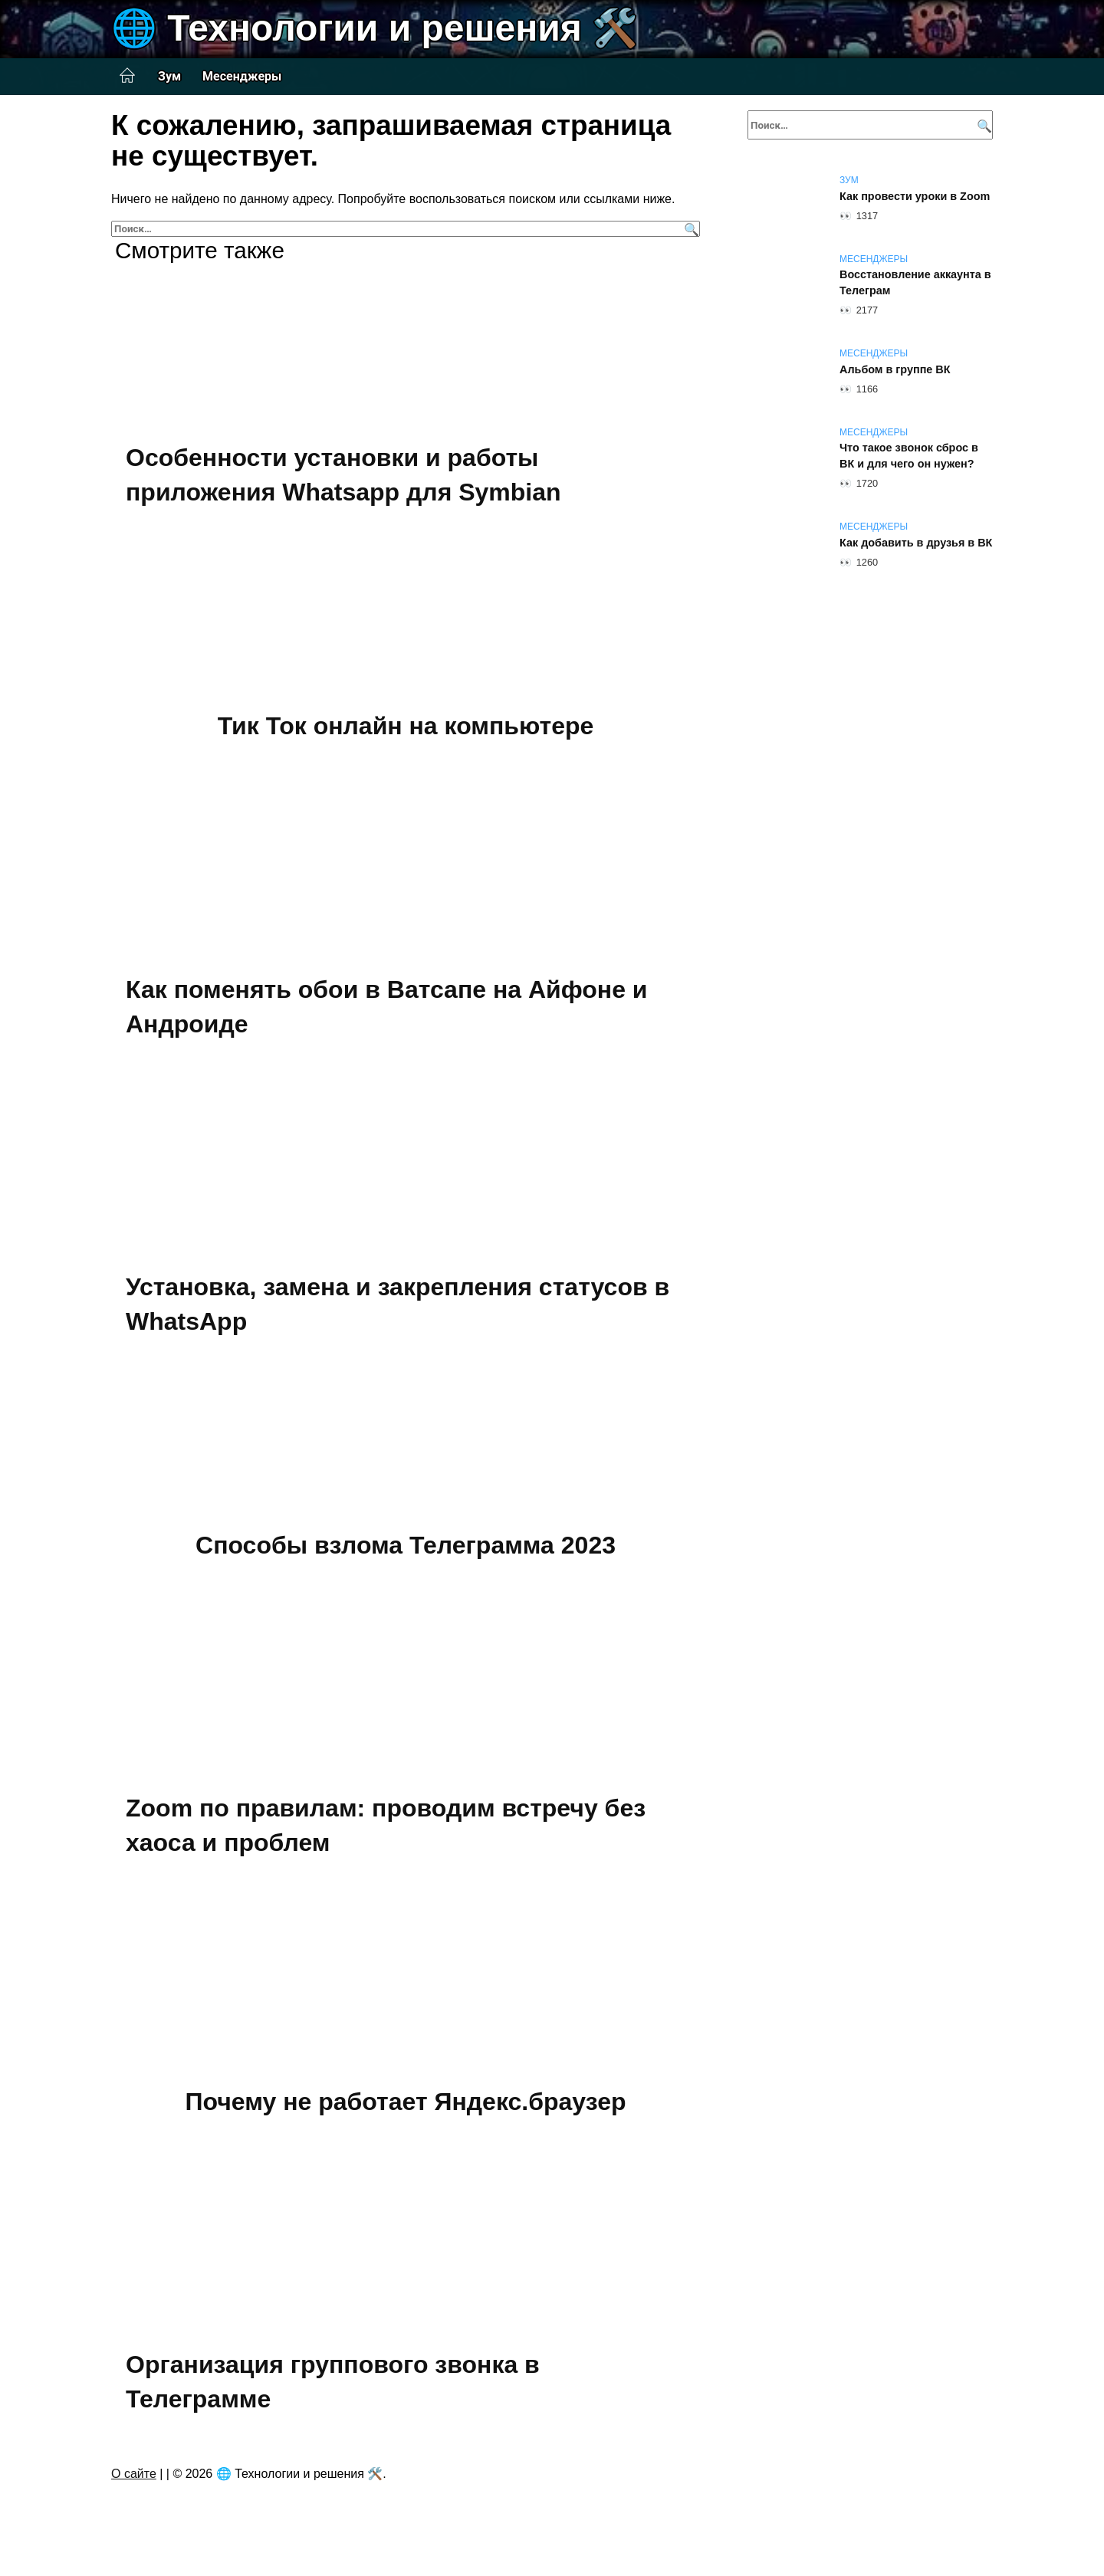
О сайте (133, 2473)
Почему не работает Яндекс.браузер (406, 2101)
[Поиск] (689, 229)
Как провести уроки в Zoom (915, 196)
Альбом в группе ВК (895, 369)
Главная (127, 76)
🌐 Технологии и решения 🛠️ (374, 28)
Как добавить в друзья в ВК (916, 543)
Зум (169, 76)
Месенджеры (241, 76)
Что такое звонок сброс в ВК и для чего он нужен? (909, 456)
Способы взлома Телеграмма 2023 (406, 1545)
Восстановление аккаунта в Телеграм (915, 283)
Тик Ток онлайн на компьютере (406, 726)
